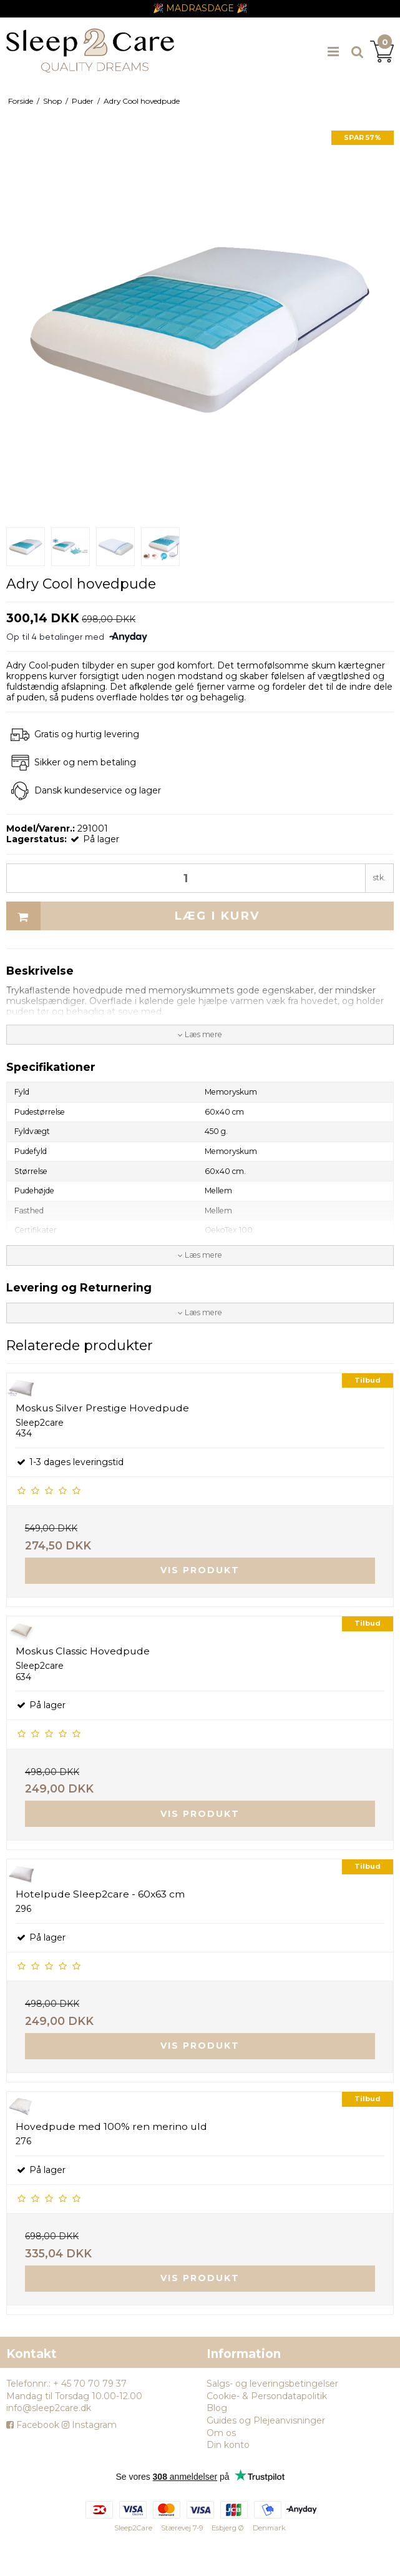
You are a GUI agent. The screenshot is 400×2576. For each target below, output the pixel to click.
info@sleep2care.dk (48, 2408)
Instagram (89, 2424)
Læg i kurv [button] (133, 916)
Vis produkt (200, 1570)
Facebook (32, 2424)
